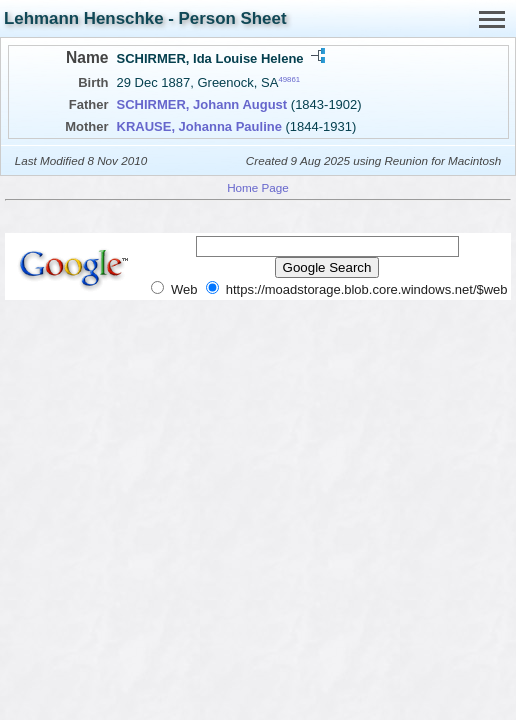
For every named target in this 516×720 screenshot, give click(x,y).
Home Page (258, 187)
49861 (289, 79)
